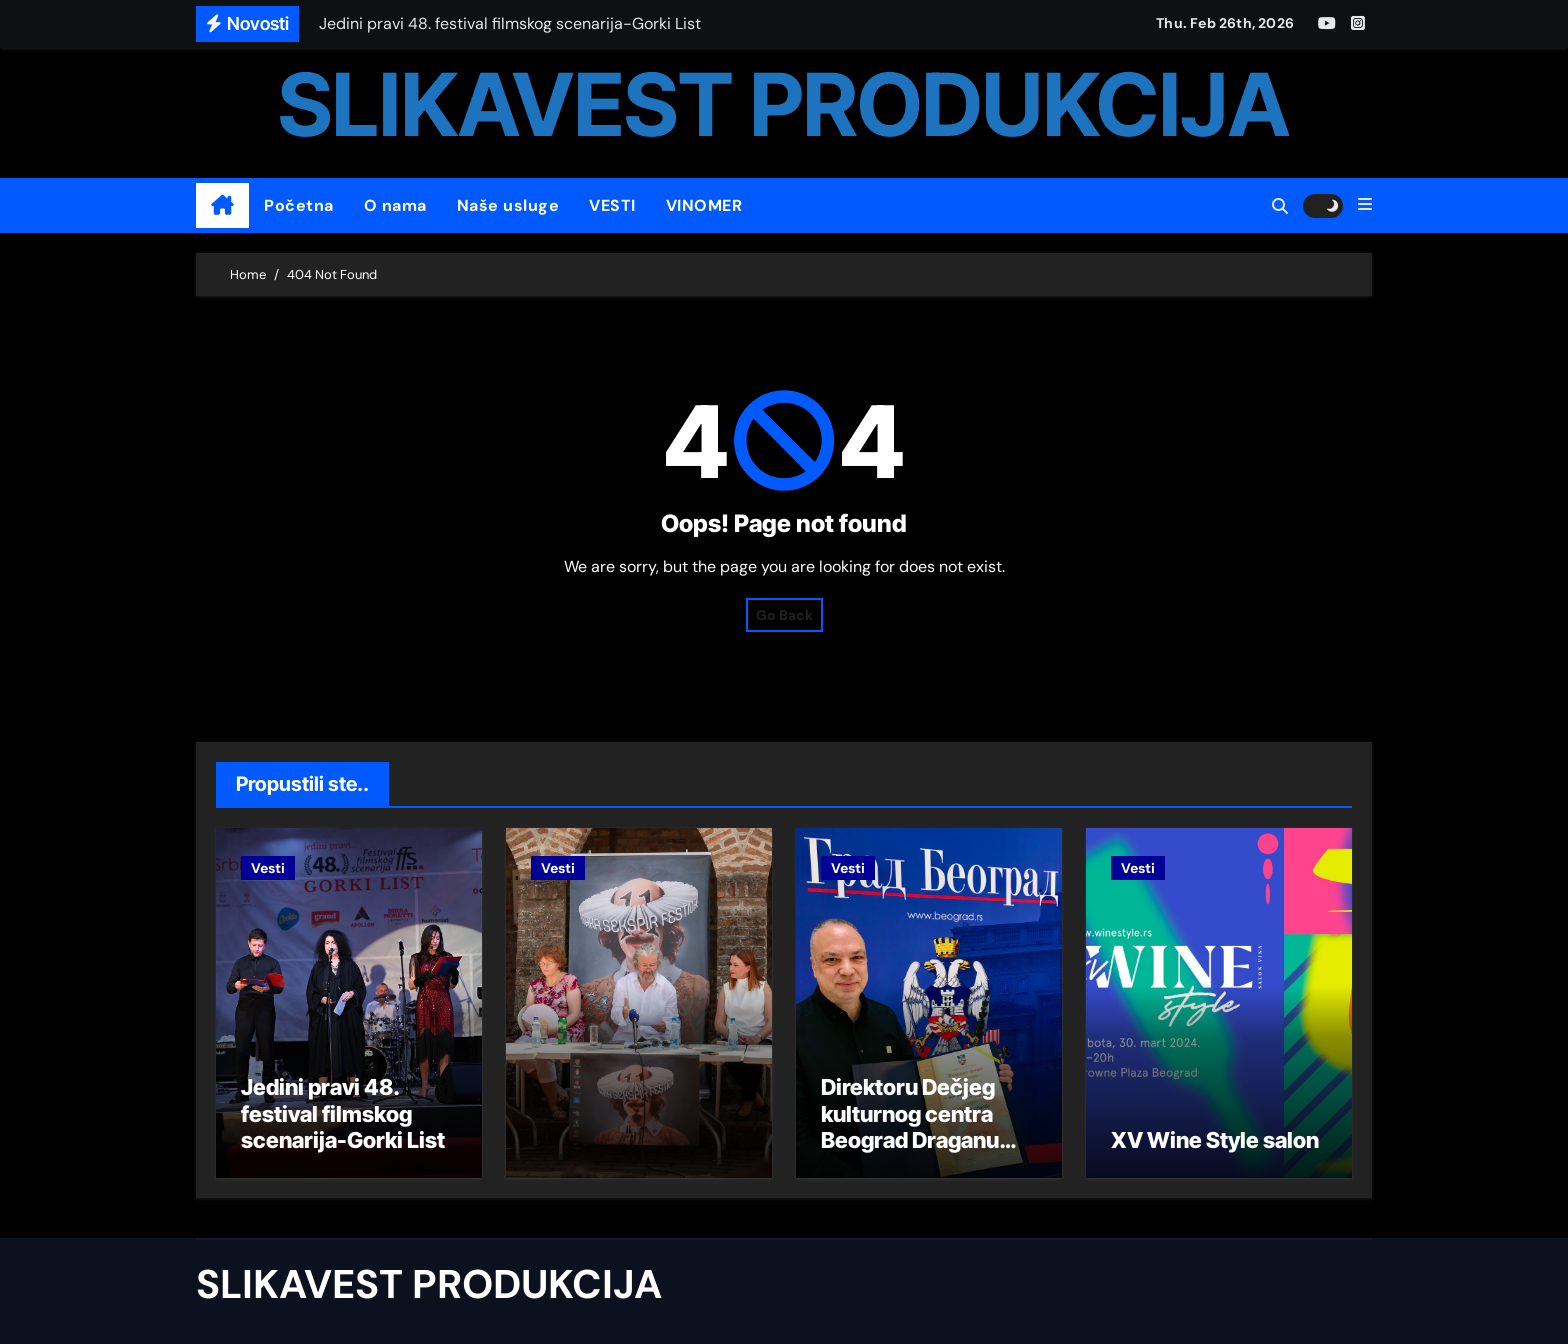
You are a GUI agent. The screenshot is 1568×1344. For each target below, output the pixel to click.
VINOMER (704, 205)
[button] (1365, 205)
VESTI (612, 205)
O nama (395, 205)
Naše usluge (508, 205)
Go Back (784, 615)
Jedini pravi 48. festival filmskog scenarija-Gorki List (343, 1113)
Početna (299, 205)
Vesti (268, 868)
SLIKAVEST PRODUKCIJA (784, 104)
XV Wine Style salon (1215, 1140)
